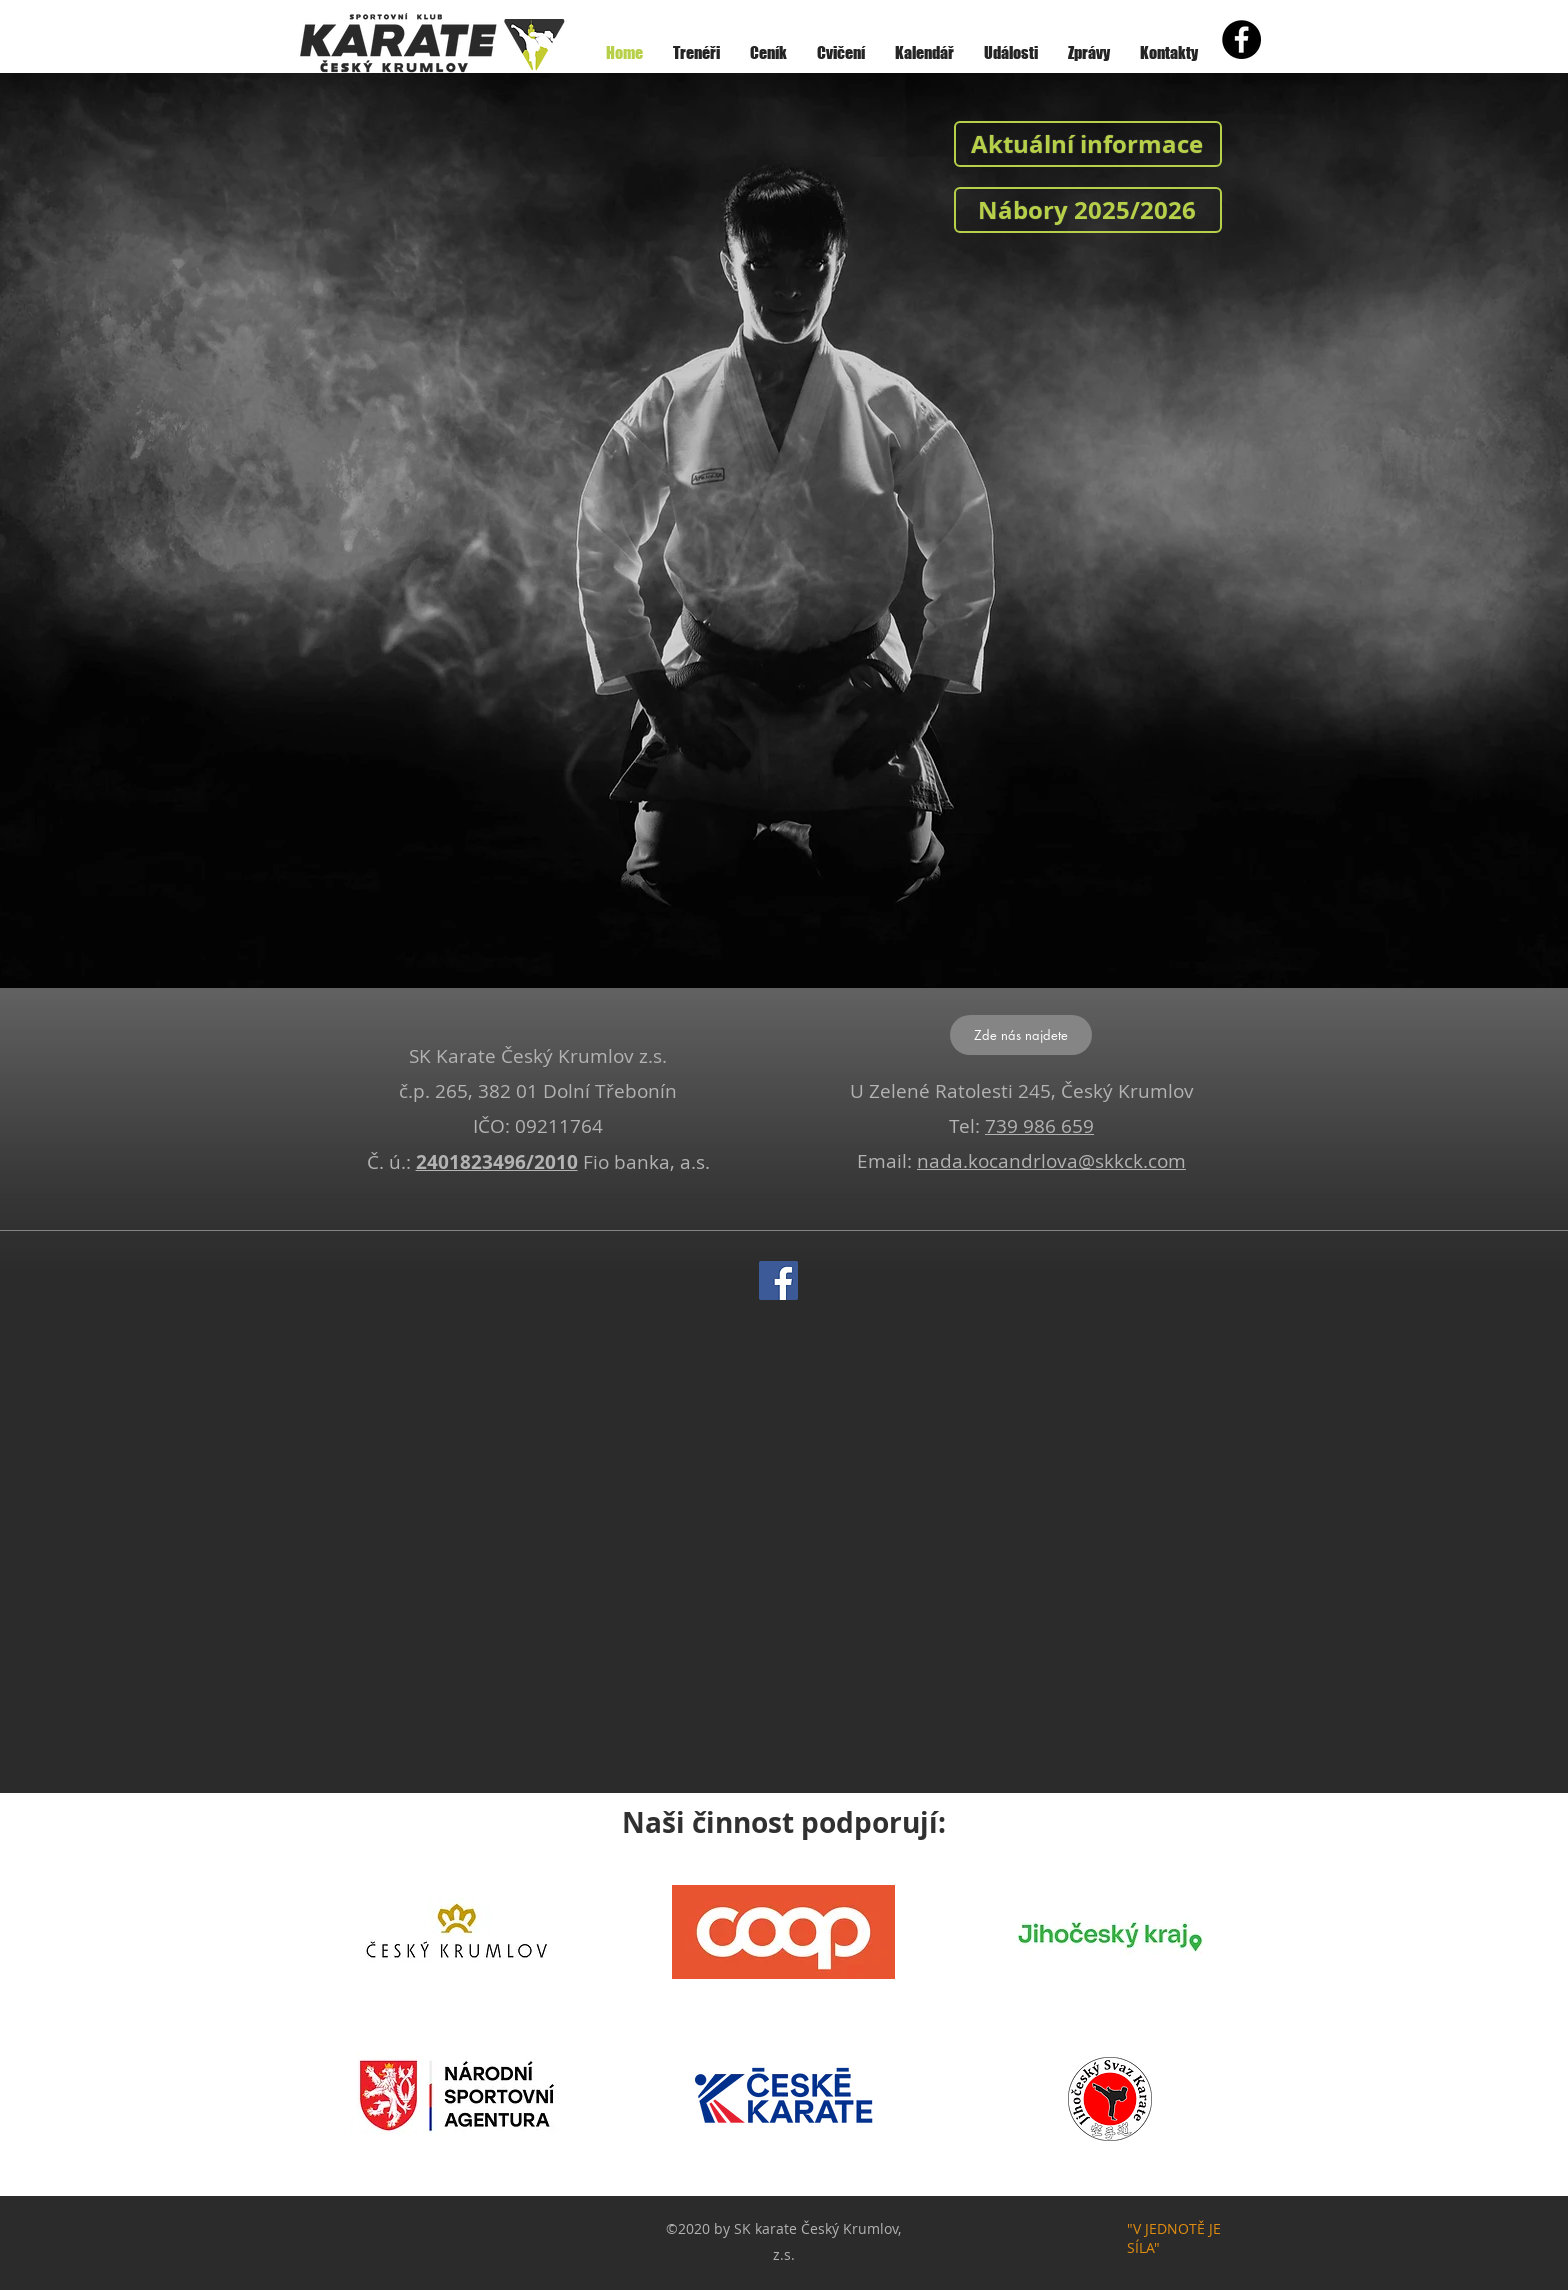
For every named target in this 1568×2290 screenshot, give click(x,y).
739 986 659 (1039, 1126)
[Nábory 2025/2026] (1088, 210)
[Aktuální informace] (1088, 144)
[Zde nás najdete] (1021, 1035)
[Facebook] (778, 1280)
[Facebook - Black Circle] (1241, 39)
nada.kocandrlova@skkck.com (1051, 1161)
